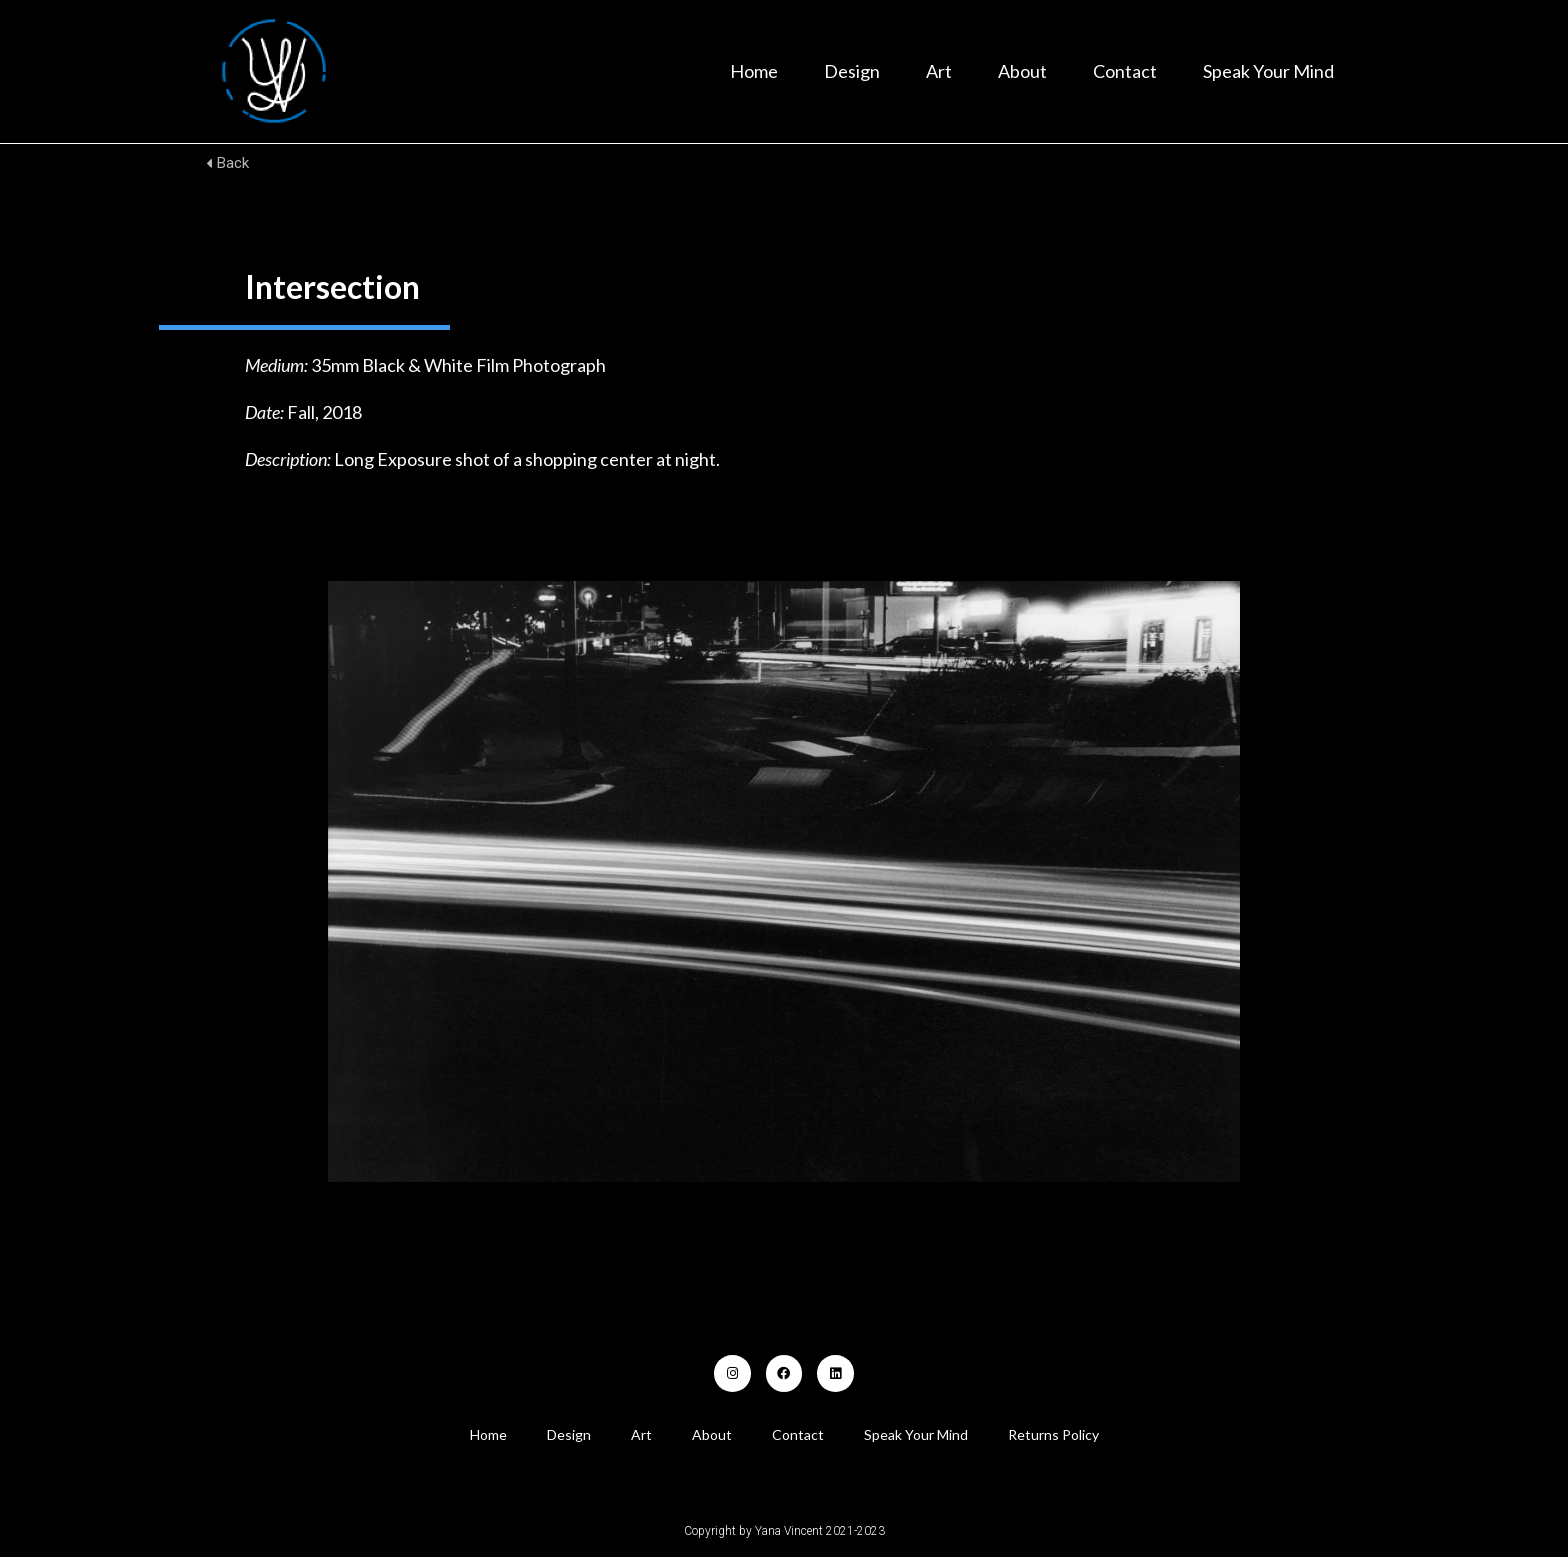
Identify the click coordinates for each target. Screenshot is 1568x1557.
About (1022, 71)
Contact (1125, 71)
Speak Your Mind (1268, 71)
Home (754, 71)
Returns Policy (1053, 1434)
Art (939, 71)
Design (852, 71)
